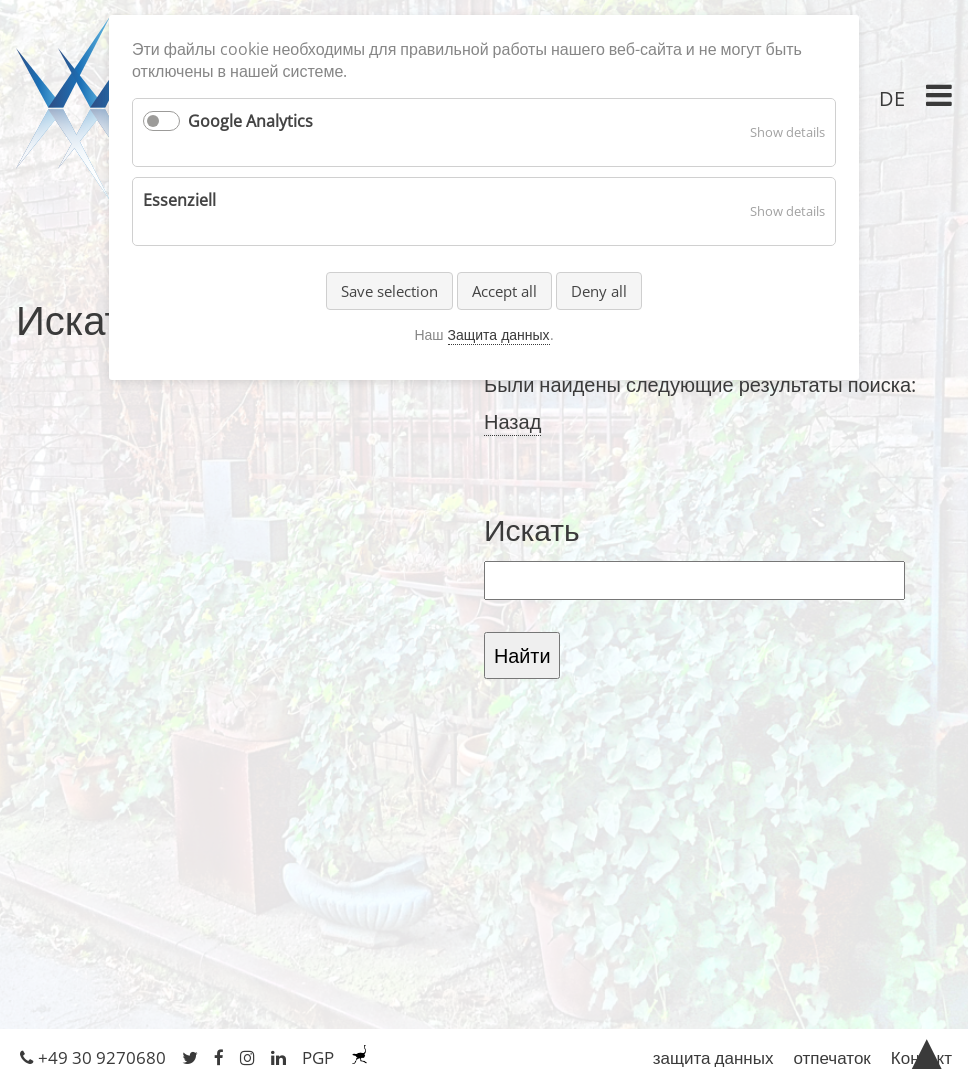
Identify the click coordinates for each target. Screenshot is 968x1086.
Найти (522, 655)
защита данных (713, 1057)
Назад (512, 421)
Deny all (599, 291)
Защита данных (499, 334)
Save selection (389, 291)
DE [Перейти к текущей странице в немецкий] (892, 98)
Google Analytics (250, 121)
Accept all (504, 291)
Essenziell (179, 200)
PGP (318, 1057)
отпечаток (831, 1057)
